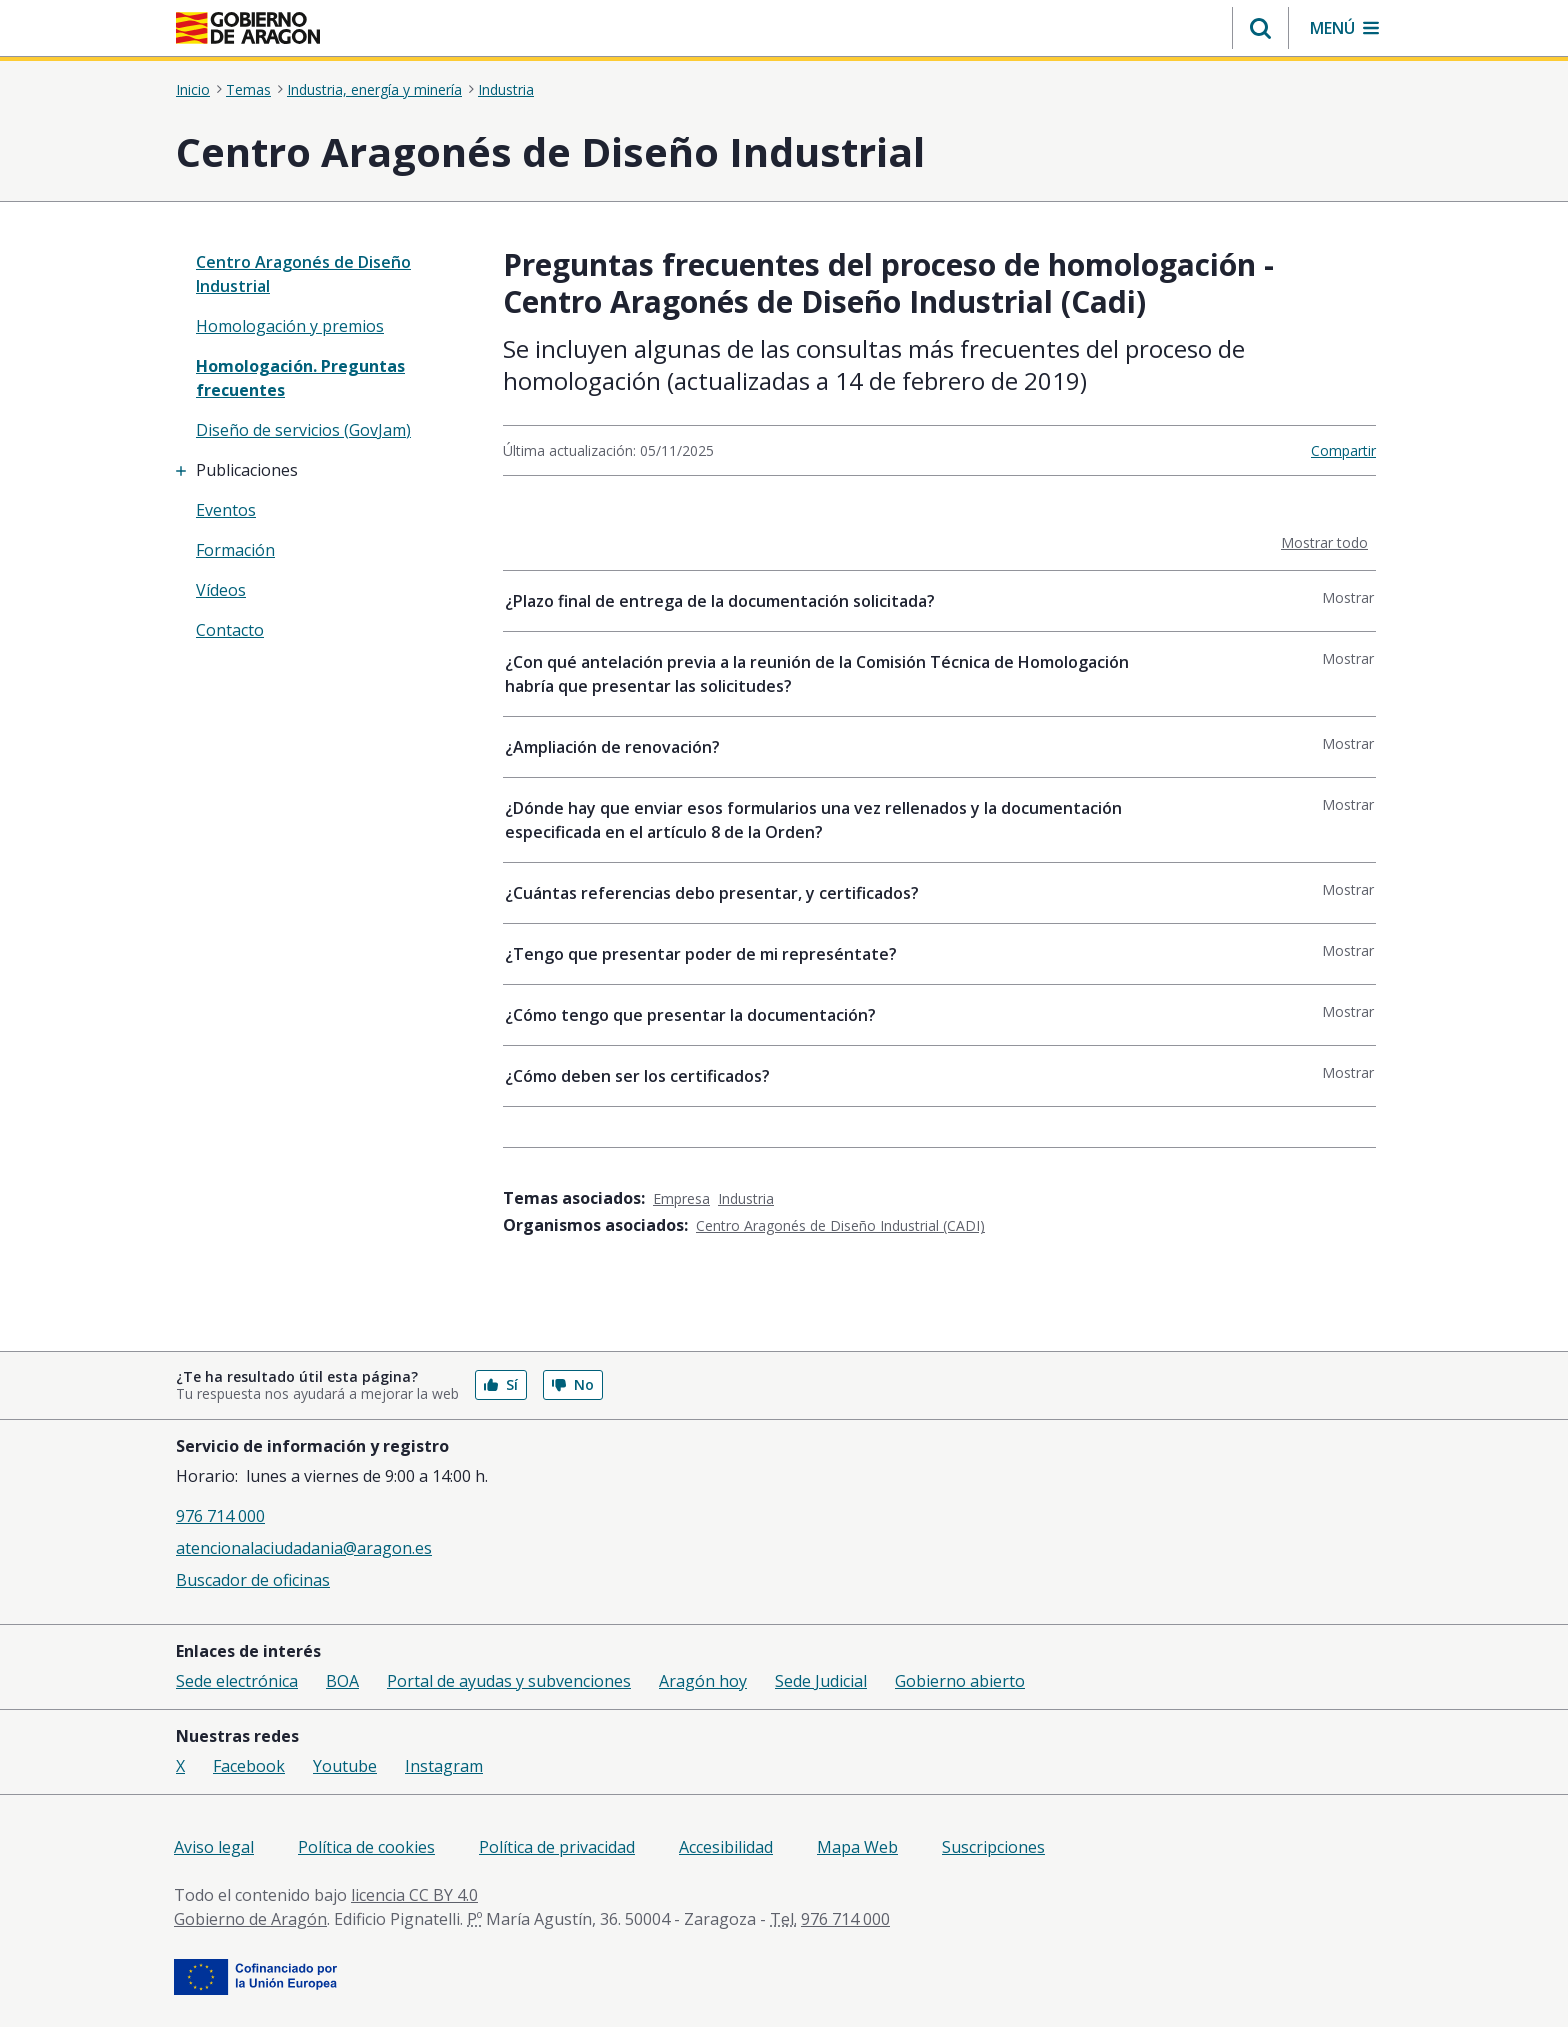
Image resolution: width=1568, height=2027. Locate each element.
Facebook (249, 1766)
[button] (1260, 28)
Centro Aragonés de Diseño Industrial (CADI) (840, 1225)
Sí (501, 1384)
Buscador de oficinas (253, 1580)
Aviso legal (214, 1847)
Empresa (681, 1198)
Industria (506, 90)
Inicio (193, 90)
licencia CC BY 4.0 (414, 1895)
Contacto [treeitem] (230, 630)
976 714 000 (220, 1516)
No (573, 1384)
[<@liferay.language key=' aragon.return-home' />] (248, 28)
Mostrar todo (1328, 542)
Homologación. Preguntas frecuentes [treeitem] (300, 378)
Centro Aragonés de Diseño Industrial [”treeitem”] (303, 274)
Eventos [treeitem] (226, 510)
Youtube (345, 1766)
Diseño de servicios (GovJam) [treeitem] (303, 430)
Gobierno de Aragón (250, 1919)
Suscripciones (993, 1847)
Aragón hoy (703, 1681)
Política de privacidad (557, 1847)
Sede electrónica (237, 1681)
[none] (325, 274)
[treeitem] (325, 470)
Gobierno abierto (960, 1681)
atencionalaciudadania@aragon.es (304, 1548)
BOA (342, 1681)
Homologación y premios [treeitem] (290, 326)
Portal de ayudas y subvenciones (509, 1681)
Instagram (444, 1766)
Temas (248, 90)
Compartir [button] (1343, 450)
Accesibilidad (726, 1847)
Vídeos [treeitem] (221, 590)
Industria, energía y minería (374, 90)
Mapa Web (857, 1847)
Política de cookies (366, 1847)
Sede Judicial (821, 1681)
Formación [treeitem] (235, 550)
